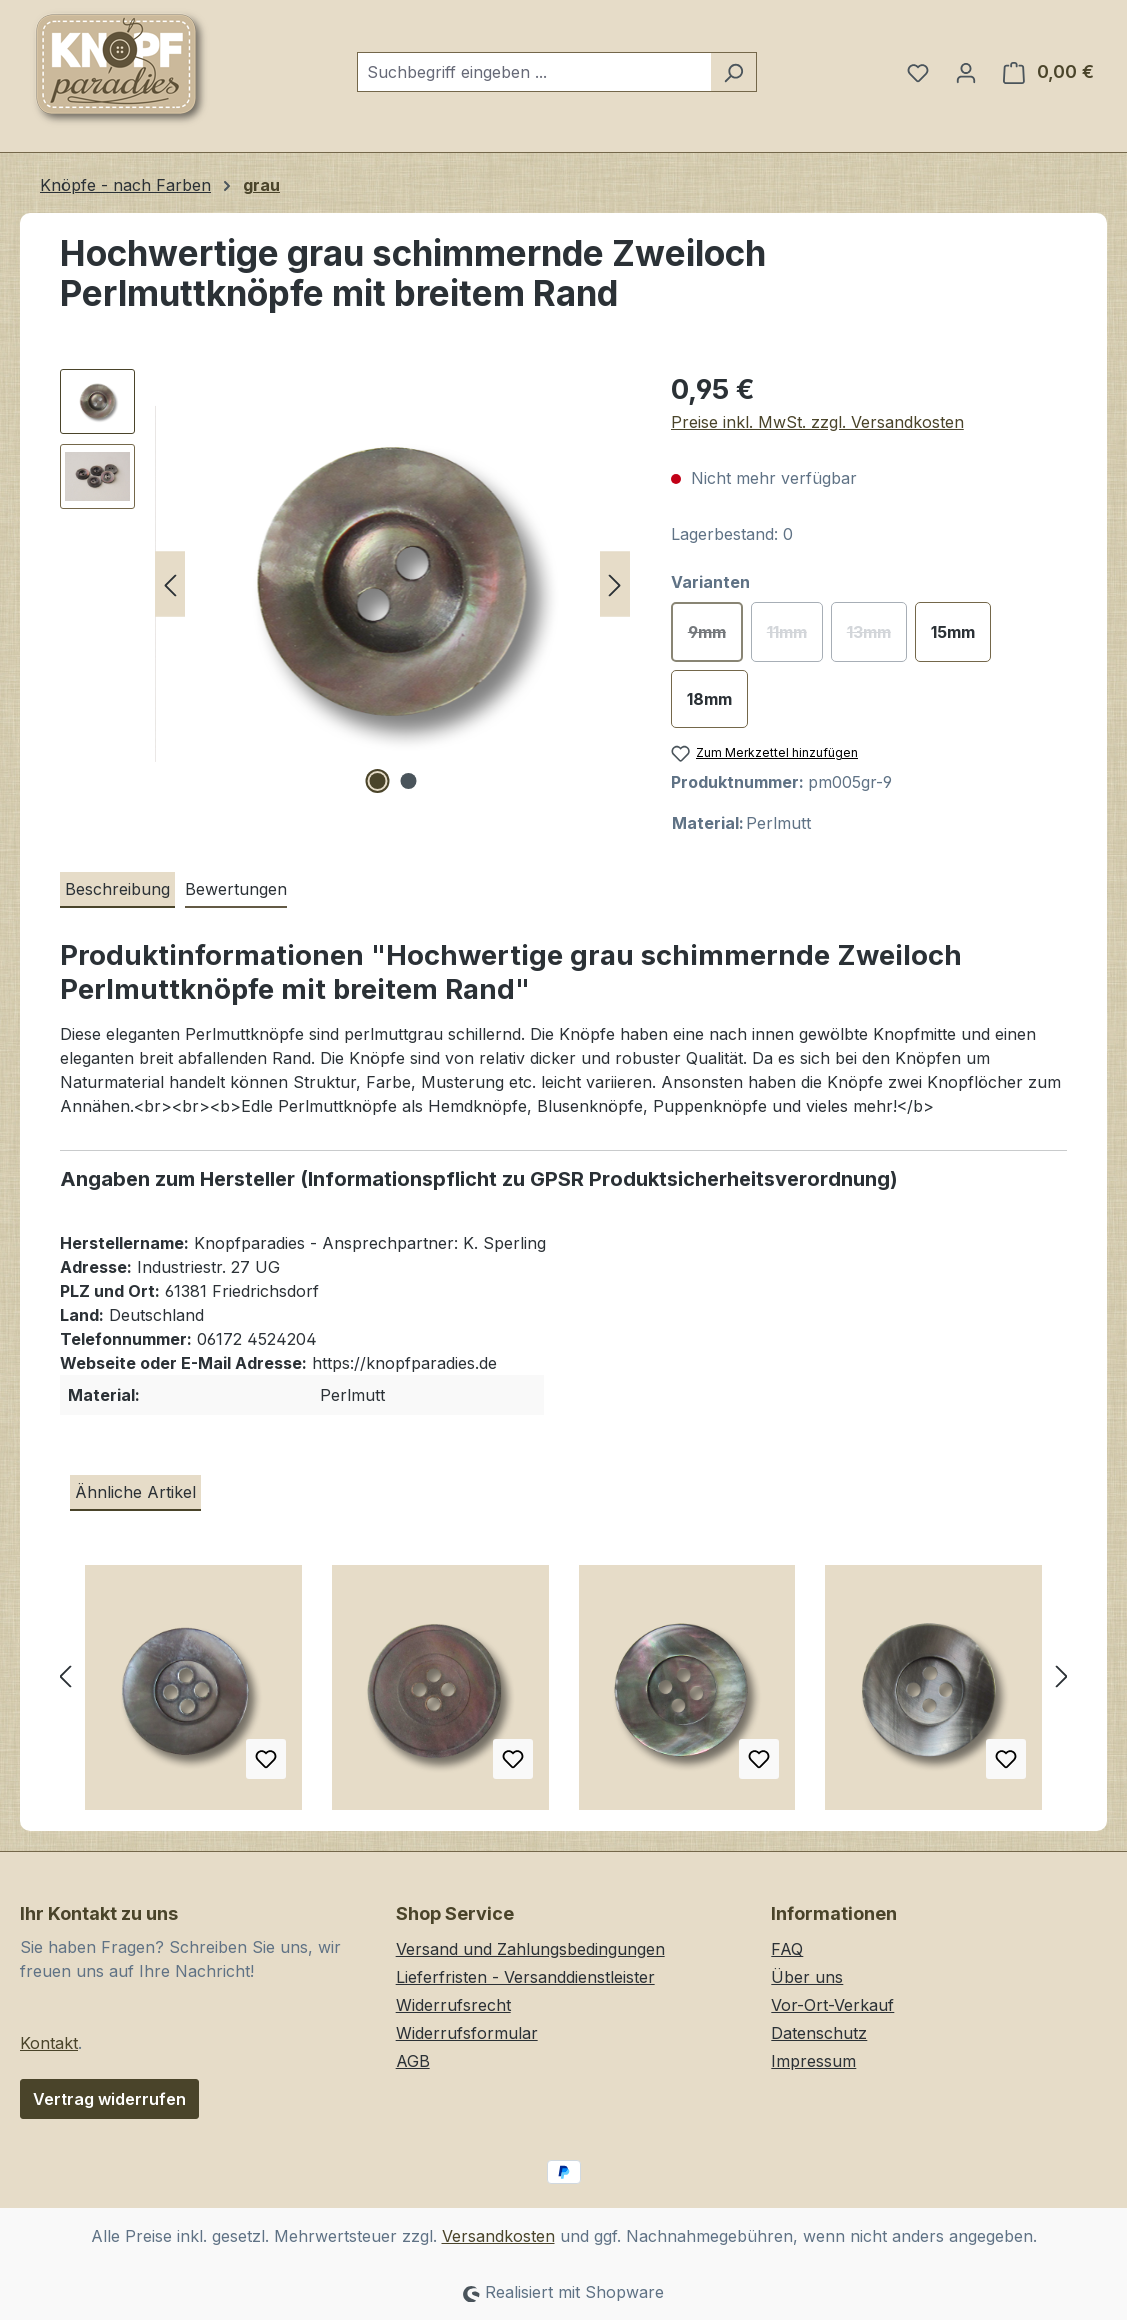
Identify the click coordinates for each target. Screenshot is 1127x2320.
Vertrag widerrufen (109, 2099)
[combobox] (534, 72)
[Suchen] (733, 72)
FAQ (787, 1949)
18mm (709, 699)
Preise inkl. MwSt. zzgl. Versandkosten (817, 422)
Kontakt (49, 2043)
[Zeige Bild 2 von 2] (408, 781)
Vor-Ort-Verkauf (832, 2005)
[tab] (117, 890)
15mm (953, 632)
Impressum (813, 2061)
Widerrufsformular (467, 2033)
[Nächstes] (615, 584)
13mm (877, 637)
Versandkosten (498, 2236)
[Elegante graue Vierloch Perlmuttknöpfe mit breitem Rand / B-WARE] (933, 1695)
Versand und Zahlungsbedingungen (530, 1949)
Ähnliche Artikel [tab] (135, 1492)
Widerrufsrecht (453, 2005)
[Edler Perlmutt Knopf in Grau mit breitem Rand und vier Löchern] (193, 1695)
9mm (715, 637)
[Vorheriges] (170, 584)
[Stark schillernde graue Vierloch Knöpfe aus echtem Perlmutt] (687, 1695)
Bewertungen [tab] (236, 889)
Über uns (807, 1977)
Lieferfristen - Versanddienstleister (525, 1977)
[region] (345, 584)
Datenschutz (819, 2033)
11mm (795, 637)
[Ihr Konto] (966, 72)
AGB (413, 2061)
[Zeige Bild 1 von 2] (377, 781)
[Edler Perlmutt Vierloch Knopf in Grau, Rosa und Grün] (440, 1695)
